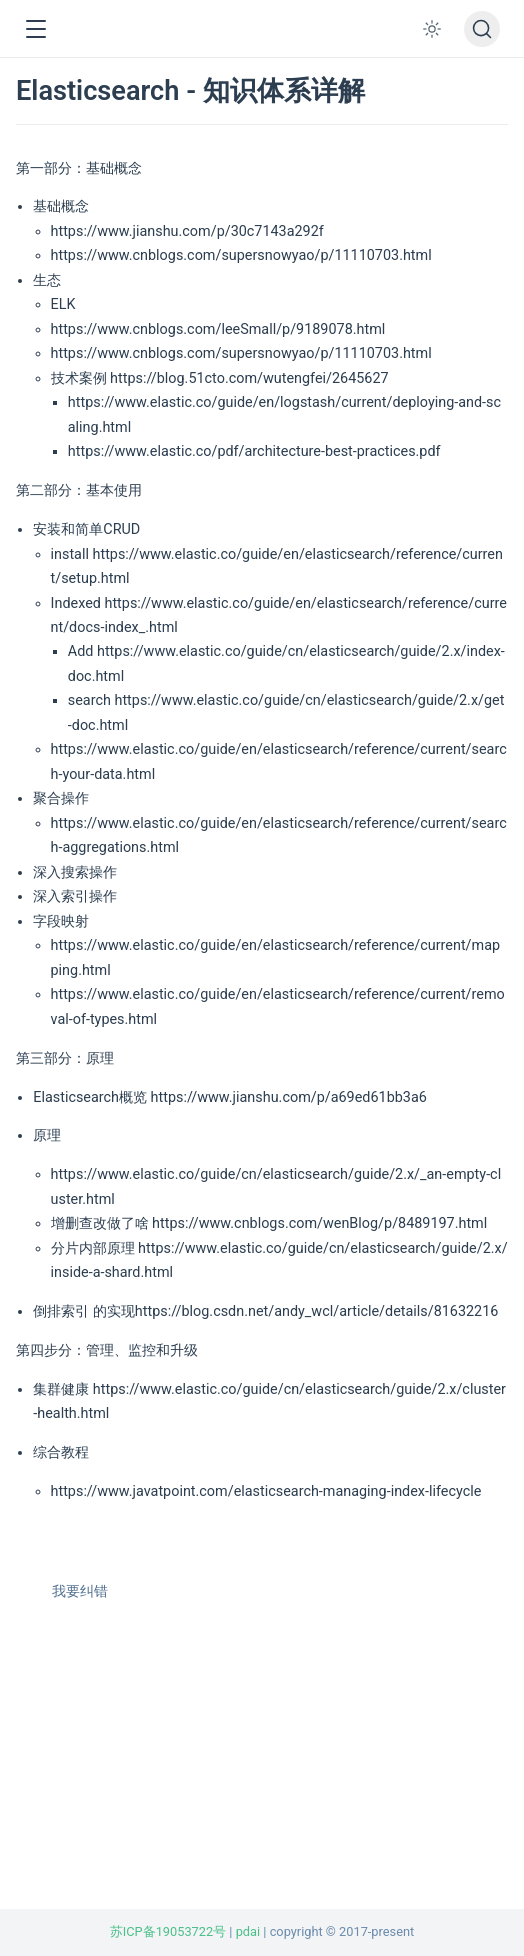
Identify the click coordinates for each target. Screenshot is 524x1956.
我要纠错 (70, 1591)
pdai (248, 1931)
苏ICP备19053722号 (168, 1931)
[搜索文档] (482, 29)
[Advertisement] (262, 1769)
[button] (35, 29)
